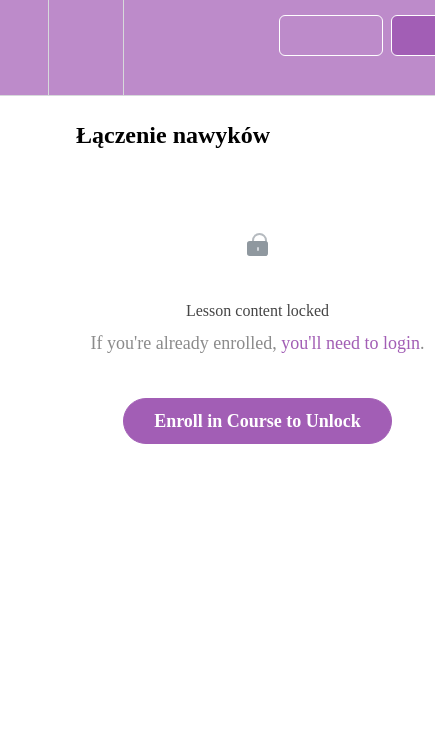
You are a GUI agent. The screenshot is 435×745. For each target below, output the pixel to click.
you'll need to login (350, 343)
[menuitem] (85, 47)
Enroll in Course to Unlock (257, 421)
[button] (24, 47)
